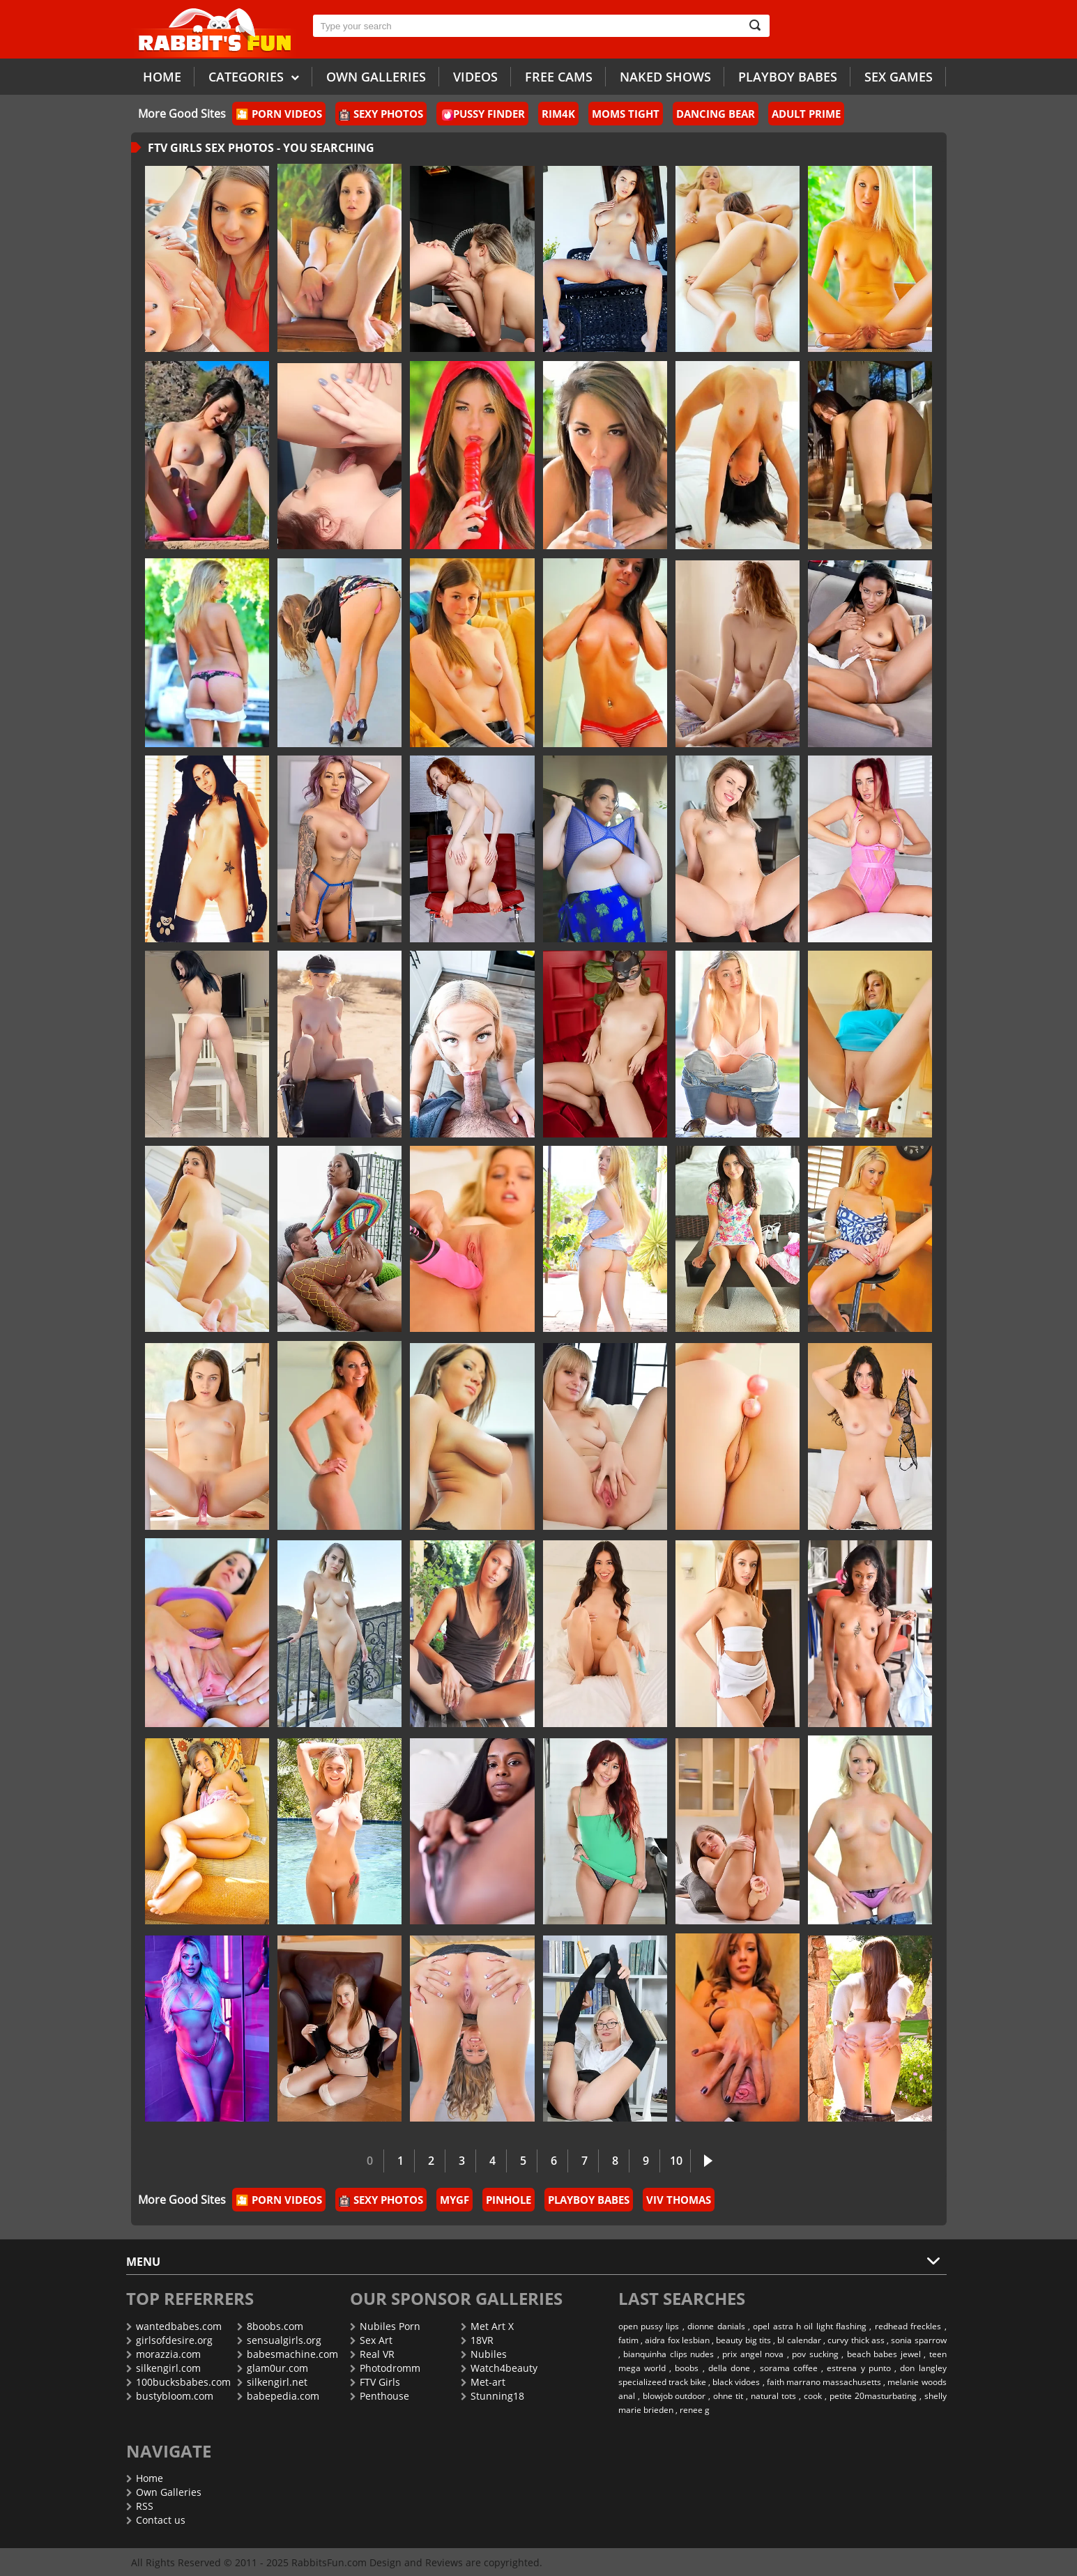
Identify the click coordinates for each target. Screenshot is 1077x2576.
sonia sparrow (918, 2340)
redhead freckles (908, 2326)
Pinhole (508, 2200)
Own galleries (376, 76)
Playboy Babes (787, 76)
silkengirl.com (163, 2368)
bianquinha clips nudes (668, 2354)
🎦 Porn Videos (279, 114)
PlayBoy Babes (588, 2200)
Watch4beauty (499, 2368)
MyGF (454, 2200)
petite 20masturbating (873, 2396)
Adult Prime (806, 114)
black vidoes (736, 2382)
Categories (253, 76)
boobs (686, 2368)
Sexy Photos (381, 114)
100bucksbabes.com (178, 2382)
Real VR (372, 2354)
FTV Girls (375, 2382)
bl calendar (798, 2340)
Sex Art (371, 2340)
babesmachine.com (287, 2354)
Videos (475, 76)
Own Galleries (163, 2492)
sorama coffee (789, 2368)
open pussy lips (649, 2326)
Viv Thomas (678, 2200)
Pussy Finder (483, 114)
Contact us (155, 2520)
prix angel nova (753, 2354)
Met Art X (487, 2326)
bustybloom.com (169, 2395)
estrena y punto (858, 2368)
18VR (477, 2340)
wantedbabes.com (174, 2326)
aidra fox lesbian (677, 2340)
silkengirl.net (272, 2382)
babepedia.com (278, 2395)
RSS (139, 2506)
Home (162, 76)
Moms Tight (625, 114)
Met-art (483, 2382)
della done (729, 2368)
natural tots (773, 2396)
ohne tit (728, 2396)
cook (813, 2396)
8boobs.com (270, 2326)
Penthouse (379, 2395)
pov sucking (815, 2354)
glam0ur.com (272, 2368)
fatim (628, 2340)
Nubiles (484, 2354)
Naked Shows (665, 76)
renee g (695, 2410)
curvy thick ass (856, 2340)
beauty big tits (743, 2340)
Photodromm (385, 2368)
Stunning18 (492, 2395)
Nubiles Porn (385, 2326)
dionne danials (715, 2326)
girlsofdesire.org (169, 2340)
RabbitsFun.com (329, 2562)
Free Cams (559, 76)
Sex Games (898, 76)
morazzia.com (163, 2354)
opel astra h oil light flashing (809, 2326)
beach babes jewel (884, 2354)
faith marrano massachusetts (824, 2382)
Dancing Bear (715, 114)
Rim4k (558, 114)
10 (676, 2160)
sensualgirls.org (279, 2340)
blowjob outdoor (674, 2396)
